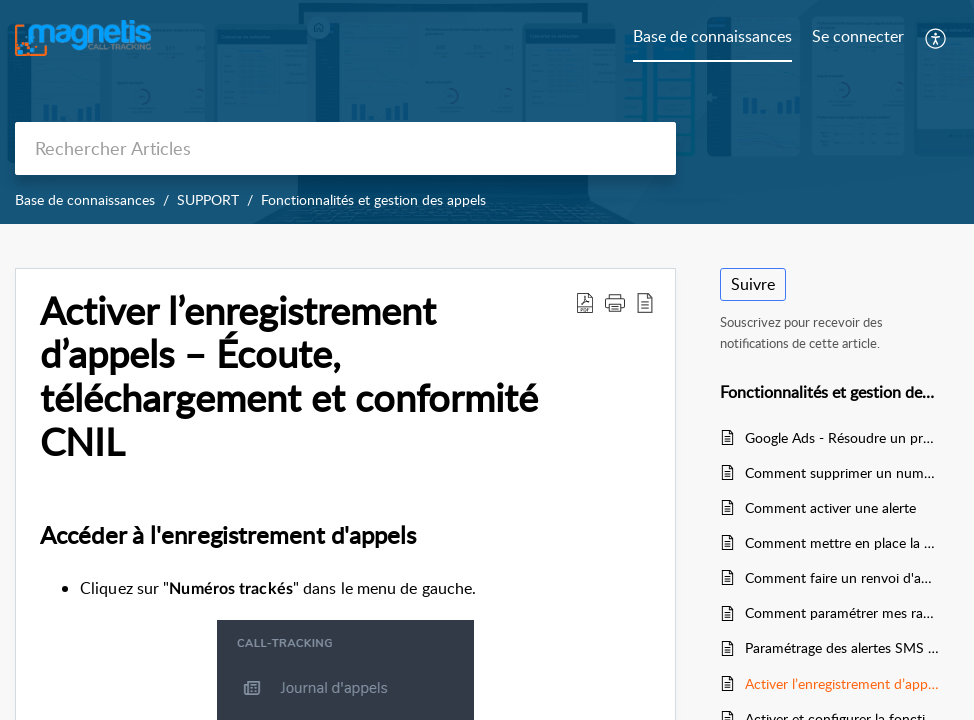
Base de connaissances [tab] (712, 36)
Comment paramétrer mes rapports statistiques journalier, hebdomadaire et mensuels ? (842, 612)
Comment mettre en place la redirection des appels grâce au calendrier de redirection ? (842, 542)
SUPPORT (208, 199)
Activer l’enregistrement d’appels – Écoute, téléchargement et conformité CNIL (289, 376)
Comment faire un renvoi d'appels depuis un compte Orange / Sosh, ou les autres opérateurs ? (842, 577)
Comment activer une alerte (830, 507)
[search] (345, 148)
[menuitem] (858, 38)
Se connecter (858, 36)
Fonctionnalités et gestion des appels (373, 199)
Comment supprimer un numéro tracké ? (842, 472)
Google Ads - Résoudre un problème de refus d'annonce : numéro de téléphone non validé (842, 437)
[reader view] (645, 302)
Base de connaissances (85, 199)
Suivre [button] (753, 284)
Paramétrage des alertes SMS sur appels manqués (842, 647)
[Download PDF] (585, 302)
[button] (615, 302)
